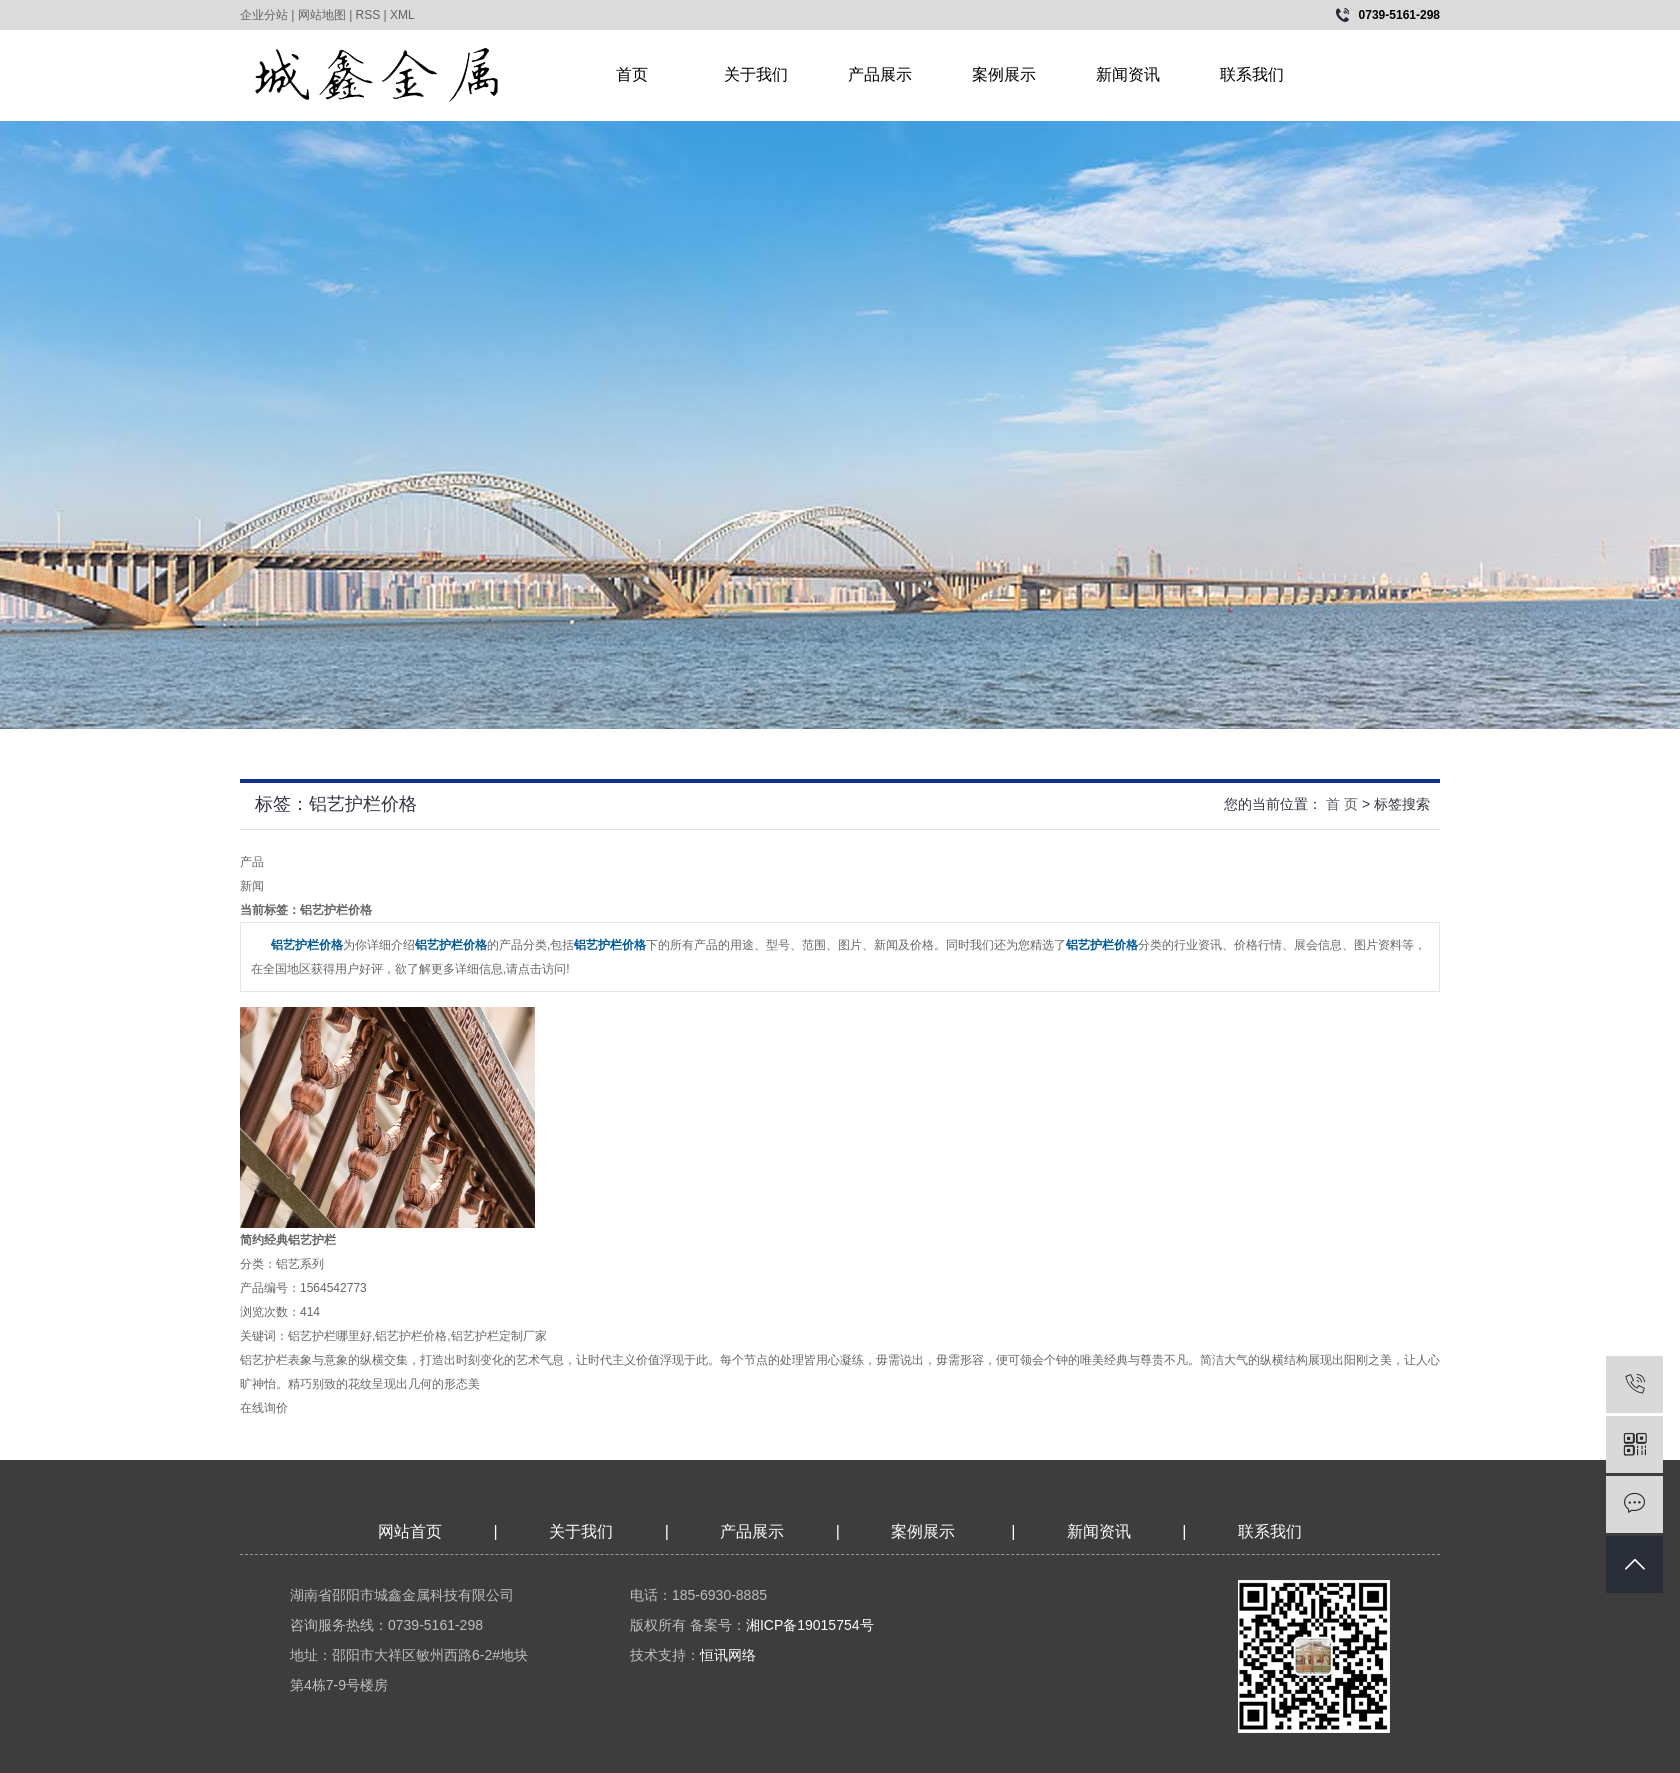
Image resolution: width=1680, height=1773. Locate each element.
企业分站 (264, 15)
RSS (368, 15)
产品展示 (880, 74)
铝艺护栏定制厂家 (499, 1336)
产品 (252, 862)
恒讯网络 (728, 1655)
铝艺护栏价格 (411, 1336)
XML (402, 15)
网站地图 (322, 15)
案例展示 (1004, 74)
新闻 (252, 886)
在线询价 (264, 1408)
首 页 (1342, 804)
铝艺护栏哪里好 (330, 1336)
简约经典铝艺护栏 (288, 1240)
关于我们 (756, 74)
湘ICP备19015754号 (810, 1625)
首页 (632, 74)
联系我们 (1252, 74)
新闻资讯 (1128, 74)
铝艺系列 (300, 1264)
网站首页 (410, 1531)
